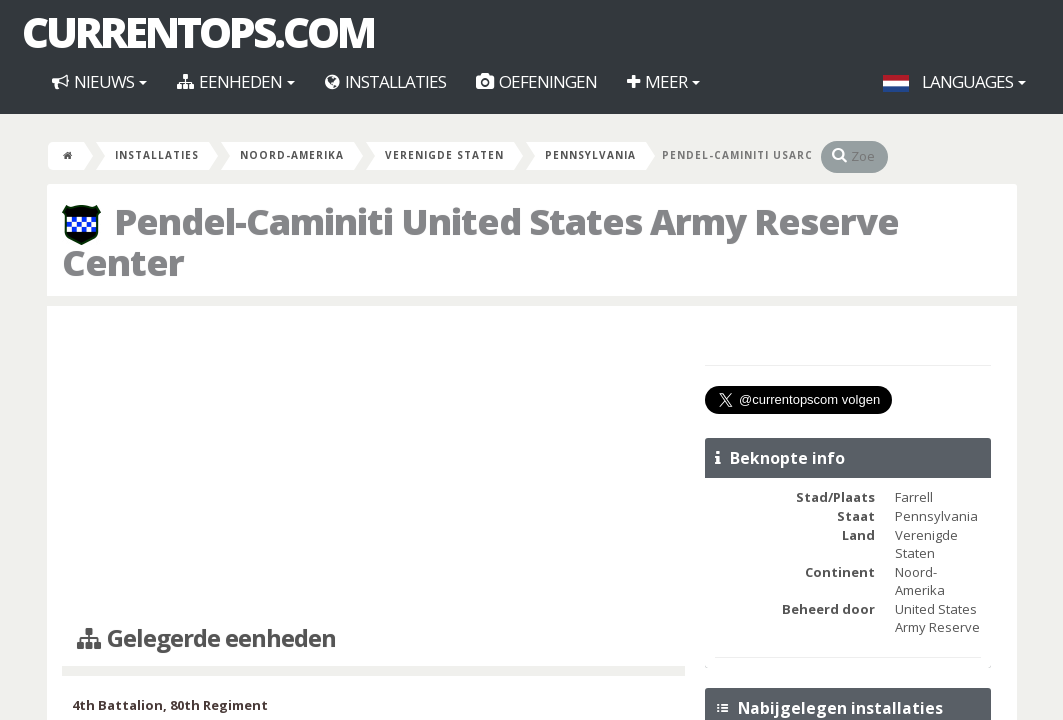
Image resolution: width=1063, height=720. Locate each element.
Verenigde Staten (444, 155)
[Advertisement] (373, 466)
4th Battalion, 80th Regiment (170, 705)
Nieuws (99, 81)
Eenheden (236, 81)
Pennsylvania (590, 155)
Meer (663, 81)
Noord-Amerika (292, 155)
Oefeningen (536, 81)
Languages (954, 81)
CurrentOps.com (198, 32)
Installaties (385, 81)
